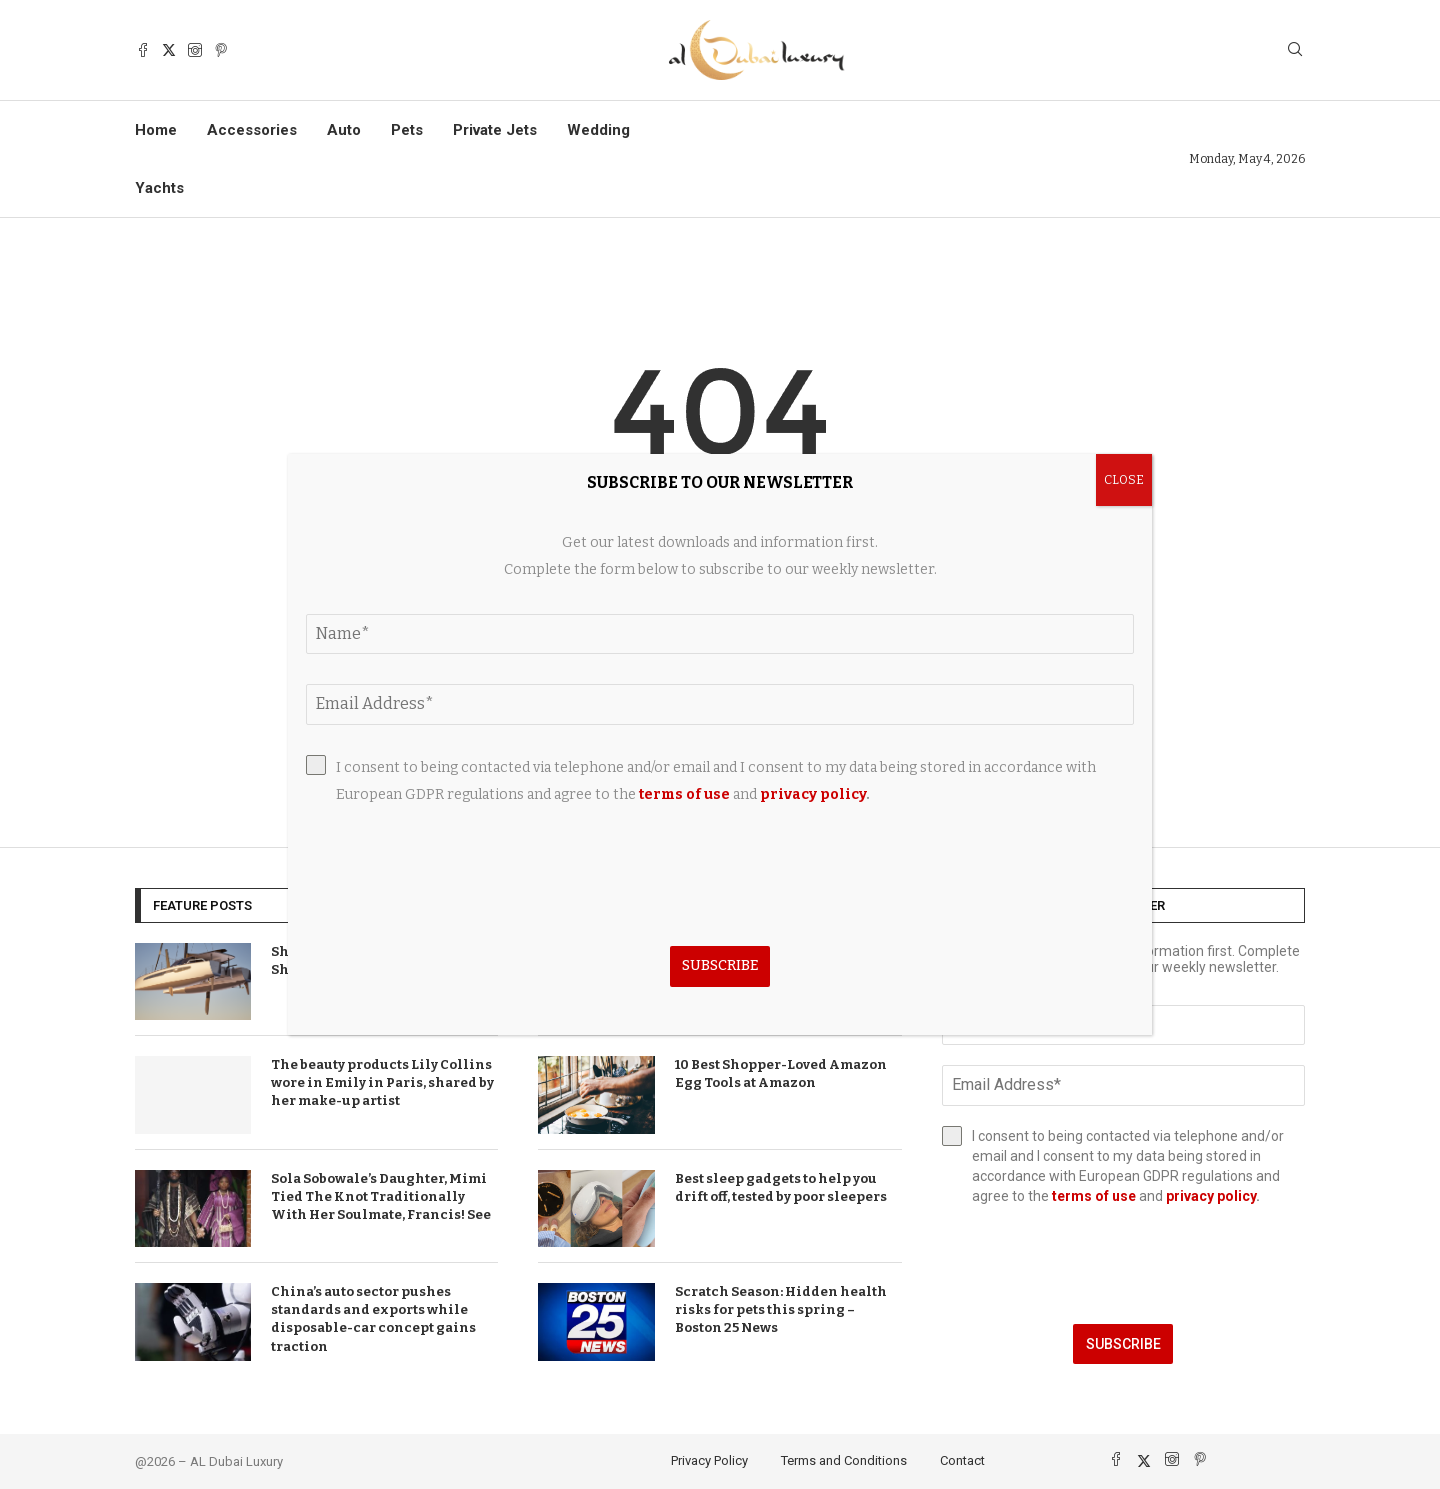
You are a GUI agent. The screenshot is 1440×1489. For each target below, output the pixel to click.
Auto (344, 130)
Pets (407, 130)
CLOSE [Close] (1124, 480)
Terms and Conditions (844, 1460)
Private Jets (495, 130)
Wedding (598, 130)
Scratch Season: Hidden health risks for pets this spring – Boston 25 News (781, 1309)
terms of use (1094, 1196)
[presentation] (1123, 1265)
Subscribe (1123, 1344)
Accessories (252, 130)
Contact (962, 1460)
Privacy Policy (709, 1460)
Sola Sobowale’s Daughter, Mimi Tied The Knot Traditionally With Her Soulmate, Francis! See (381, 1196)
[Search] (1295, 50)
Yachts (159, 188)
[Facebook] (143, 50)
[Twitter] (169, 50)
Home (156, 130)
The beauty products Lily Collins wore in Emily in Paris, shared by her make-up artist (382, 1082)
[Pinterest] (221, 50)
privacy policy (1211, 1196)
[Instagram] (195, 50)
